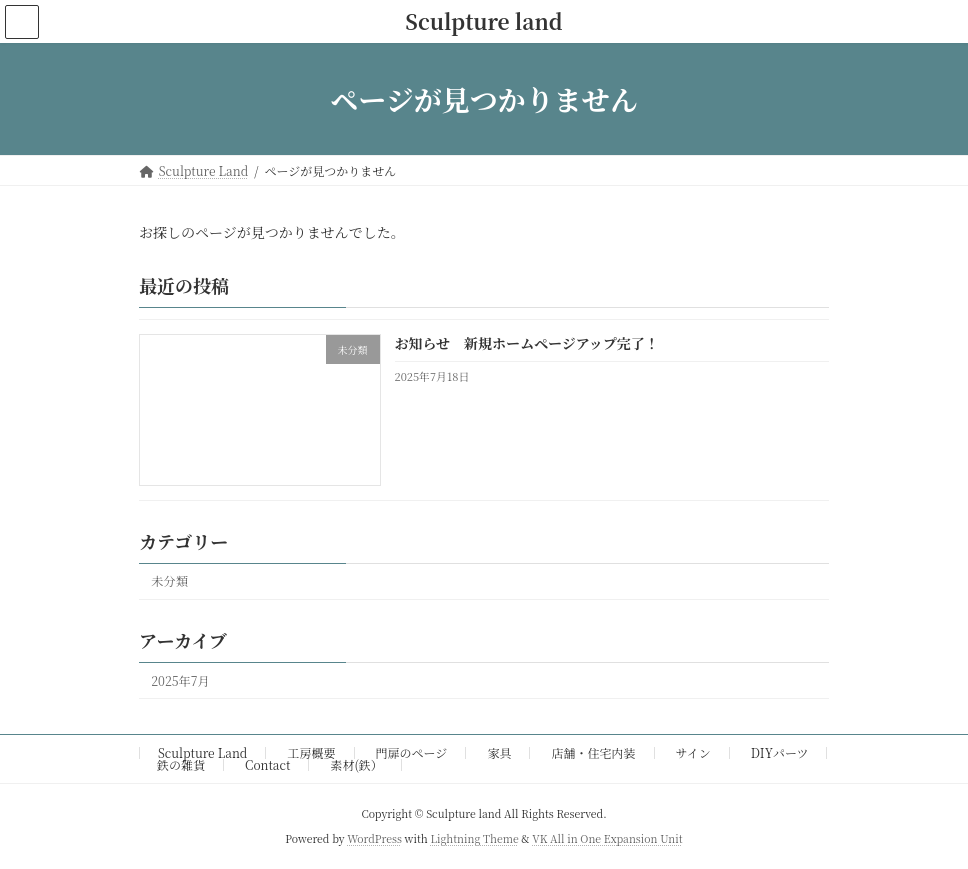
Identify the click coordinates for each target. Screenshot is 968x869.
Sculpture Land (202, 752)
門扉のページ (412, 752)
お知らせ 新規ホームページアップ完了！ (527, 344)
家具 (499, 752)
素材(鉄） (356, 764)
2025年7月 (180, 681)
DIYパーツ (780, 752)
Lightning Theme (474, 838)
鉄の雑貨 (181, 764)
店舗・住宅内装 (594, 752)
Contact (267, 764)
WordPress (374, 838)
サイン (693, 752)
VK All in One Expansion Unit (607, 838)
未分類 (169, 582)
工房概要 (311, 752)
